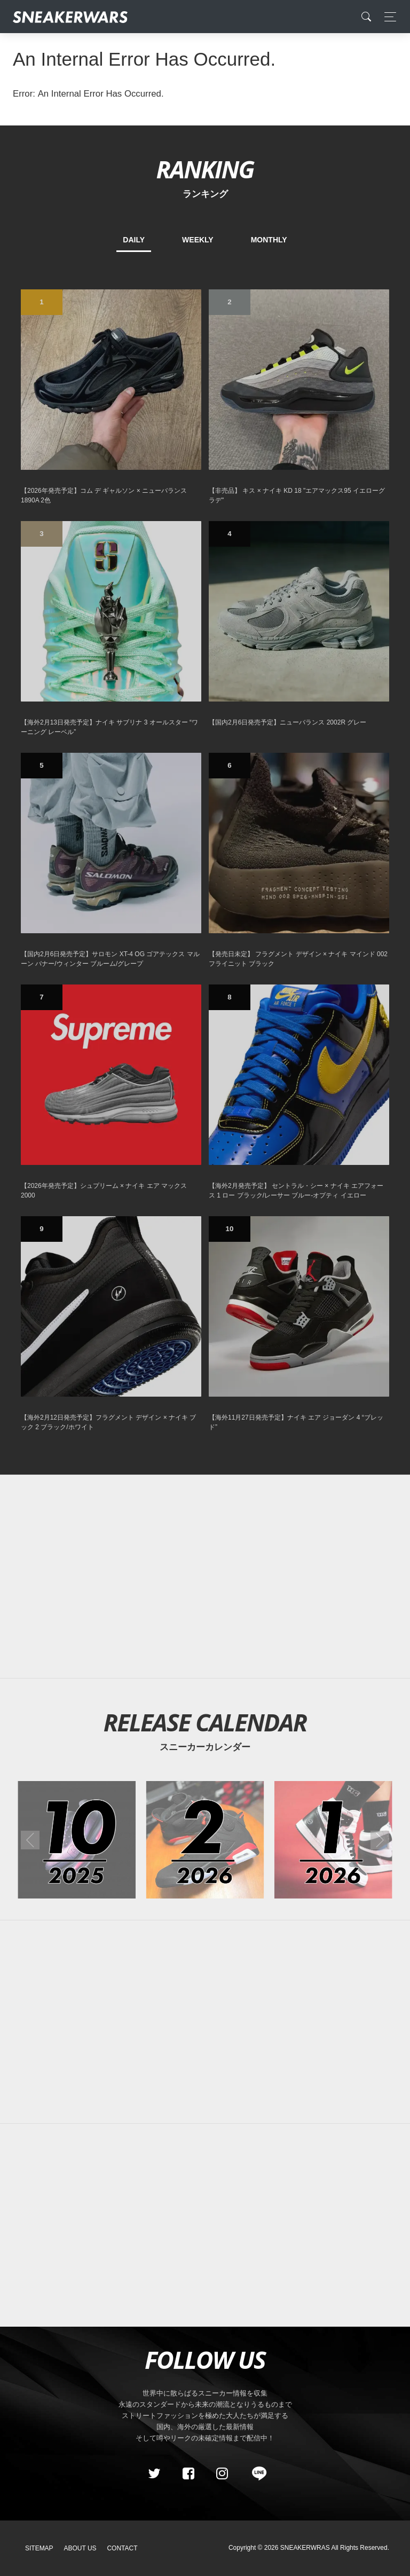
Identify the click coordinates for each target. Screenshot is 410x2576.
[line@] (255, 2473)
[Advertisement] (205, 1576)
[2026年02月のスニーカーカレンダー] (205, 1840)
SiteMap (39, 2548)
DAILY (134, 239)
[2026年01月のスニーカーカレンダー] (333, 1840)
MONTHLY (269, 239)
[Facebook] (187, 2473)
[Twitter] (154, 2473)
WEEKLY (198, 239)
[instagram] (222, 2473)
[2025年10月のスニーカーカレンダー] (77, 1840)
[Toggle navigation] (387, 17)
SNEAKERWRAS (305, 2547)
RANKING (205, 169)
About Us (80, 2548)
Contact (122, 2548)
